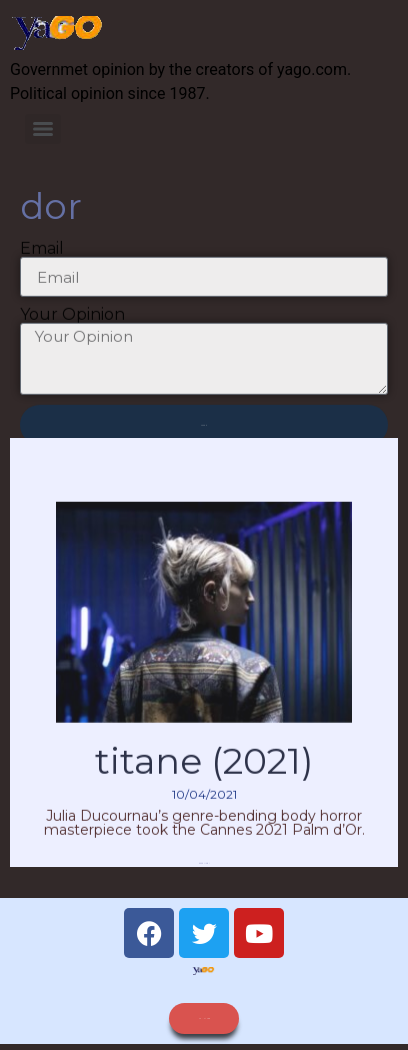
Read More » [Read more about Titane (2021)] (204, 876)
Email (42, 255)
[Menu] (43, 129)
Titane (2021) (204, 774)
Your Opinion (72, 321)
